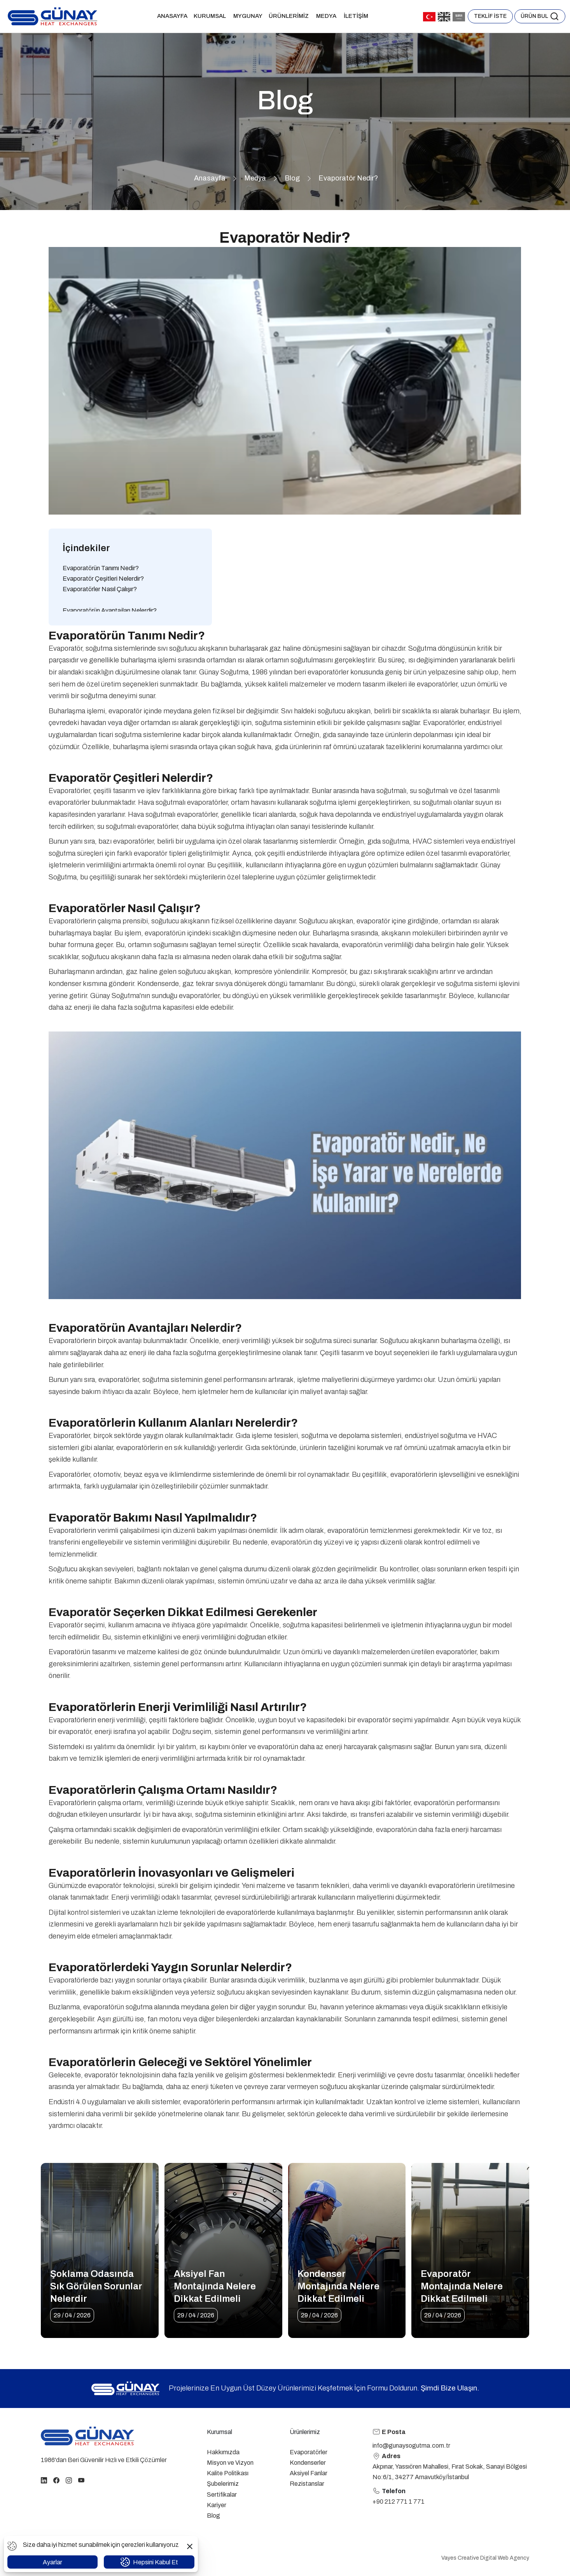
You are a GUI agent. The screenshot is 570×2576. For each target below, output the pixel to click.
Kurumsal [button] (210, 16)
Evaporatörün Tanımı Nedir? (101, 568)
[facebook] (56, 2479)
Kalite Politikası (227, 2473)
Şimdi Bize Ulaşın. (450, 2388)
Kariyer (216, 2505)
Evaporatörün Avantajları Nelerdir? (110, 610)
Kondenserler (308, 2462)
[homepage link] (87, 2436)
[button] (539, 16)
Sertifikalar (222, 2494)
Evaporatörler (308, 2452)
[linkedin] (44, 2479)
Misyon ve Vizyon (230, 2462)
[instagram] (69, 2479)
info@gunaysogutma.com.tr (411, 2445)
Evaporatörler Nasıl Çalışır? (100, 589)
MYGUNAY (247, 16)
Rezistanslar (307, 2483)
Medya (255, 178)
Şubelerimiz (223, 2483)
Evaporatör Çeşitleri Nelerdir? (103, 578)
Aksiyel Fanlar (308, 2473)
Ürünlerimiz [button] (289, 16)
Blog (292, 178)
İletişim (356, 16)
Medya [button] (326, 16)
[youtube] (81, 2479)
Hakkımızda (223, 2452)
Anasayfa (172, 16)
